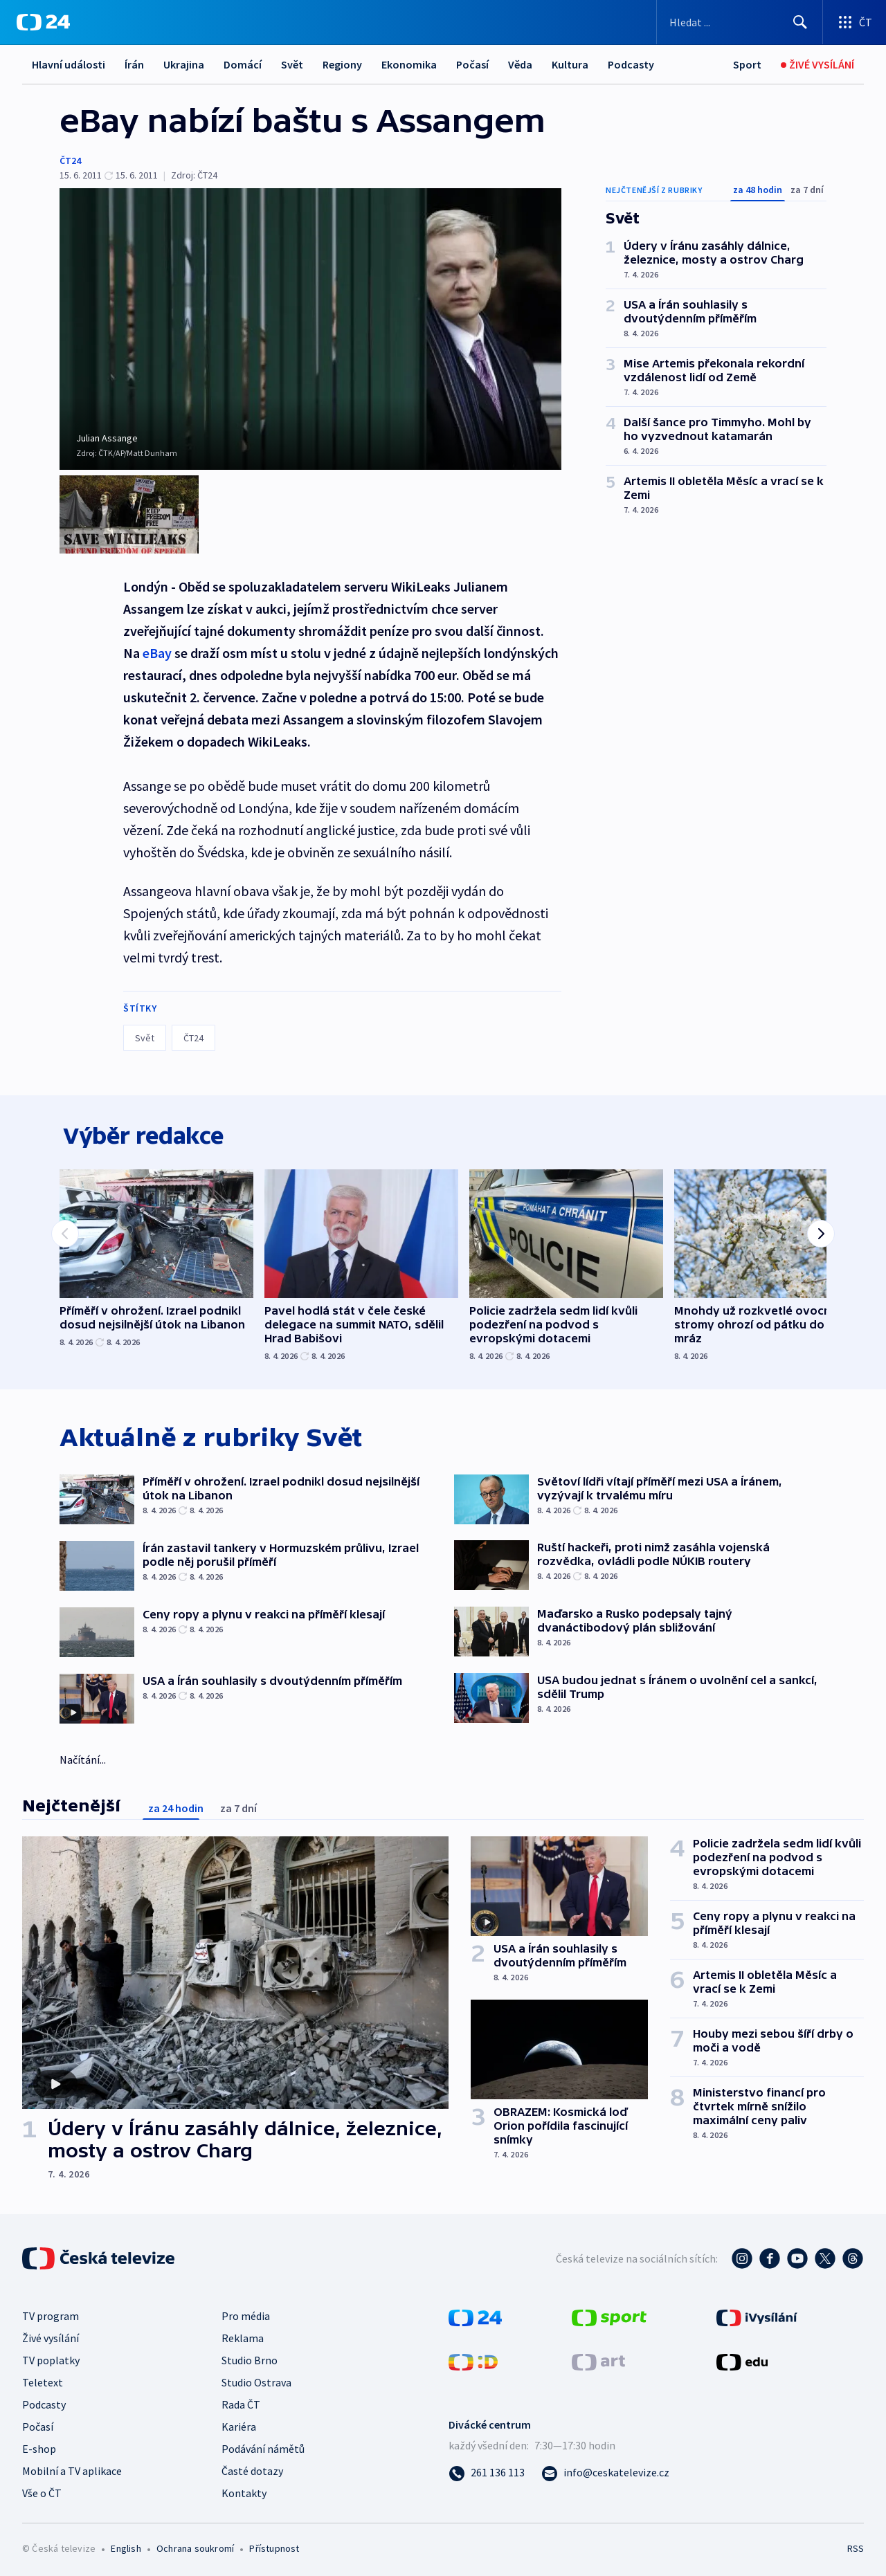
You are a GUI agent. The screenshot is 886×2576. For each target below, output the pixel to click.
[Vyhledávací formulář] (739, 22)
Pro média (246, 2313)
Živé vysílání (50, 2335)
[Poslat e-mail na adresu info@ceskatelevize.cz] (605, 2469)
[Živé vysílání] (817, 64)
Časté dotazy (252, 2468)
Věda (520, 64)
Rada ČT (241, 2402)
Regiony (342, 64)
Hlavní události (68, 64)
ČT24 (70, 160)
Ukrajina (183, 64)
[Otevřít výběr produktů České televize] (854, 22)
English (126, 2545)
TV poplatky (51, 2357)
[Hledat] (800, 22)
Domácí (243, 64)
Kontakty (244, 2490)
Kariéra (239, 2424)
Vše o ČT (42, 2490)
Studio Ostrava (256, 2379)
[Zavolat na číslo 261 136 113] (487, 2469)
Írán (134, 64)
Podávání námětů (263, 2446)
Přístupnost (274, 2545)
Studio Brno (250, 2357)
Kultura (570, 64)
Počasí (472, 64)
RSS (855, 2545)
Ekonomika (409, 64)
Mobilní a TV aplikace (72, 2468)
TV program (50, 2313)
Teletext (42, 2379)
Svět (292, 64)
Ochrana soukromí (195, 2545)
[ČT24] (43, 22)
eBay (157, 645)
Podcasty (631, 64)
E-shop (39, 2446)
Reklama (243, 2335)
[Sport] (747, 64)
